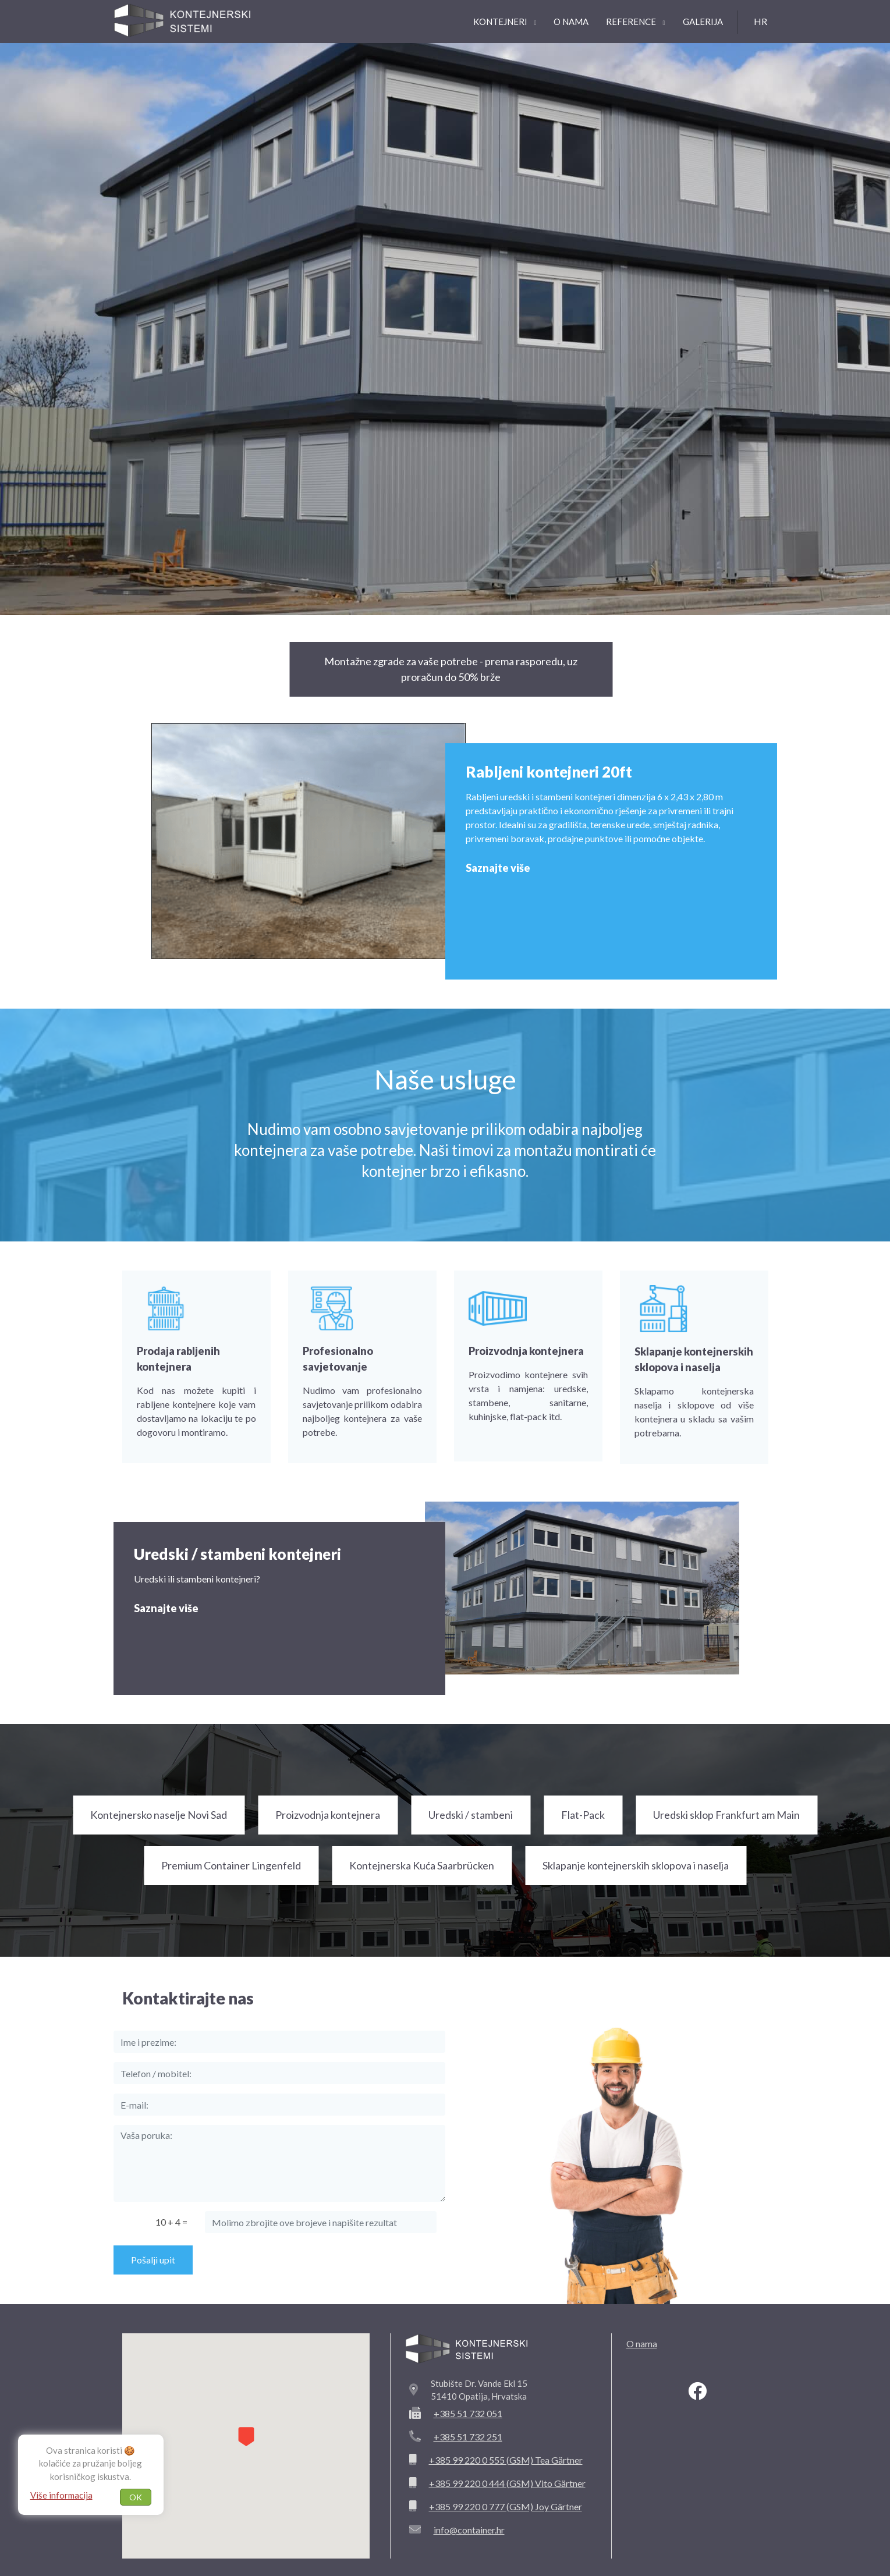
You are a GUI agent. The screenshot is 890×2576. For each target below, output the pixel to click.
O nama (571, 21)
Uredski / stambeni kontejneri (237, 1554)
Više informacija (61, 2495)
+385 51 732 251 (468, 2436)
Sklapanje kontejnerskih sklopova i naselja (635, 1865)
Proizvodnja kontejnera (327, 1814)
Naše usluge (445, 1079)
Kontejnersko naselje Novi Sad (158, 1814)
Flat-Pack (583, 1814)
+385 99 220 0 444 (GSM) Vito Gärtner (507, 2483)
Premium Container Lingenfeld (231, 1865)
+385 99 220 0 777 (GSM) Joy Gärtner (505, 2506)
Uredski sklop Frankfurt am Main (726, 1814)
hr (760, 21)
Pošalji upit (153, 2259)
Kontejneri (504, 21)
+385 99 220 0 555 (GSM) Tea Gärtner (506, 2459)
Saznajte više (498, 867)
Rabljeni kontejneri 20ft (549, 771)
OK (135, 2497)
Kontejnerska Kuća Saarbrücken (421, 1865)
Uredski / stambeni (470, 1814)
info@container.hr (469, 2529)
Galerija (703, 21)
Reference (635, 21)
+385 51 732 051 (468, 2413)
